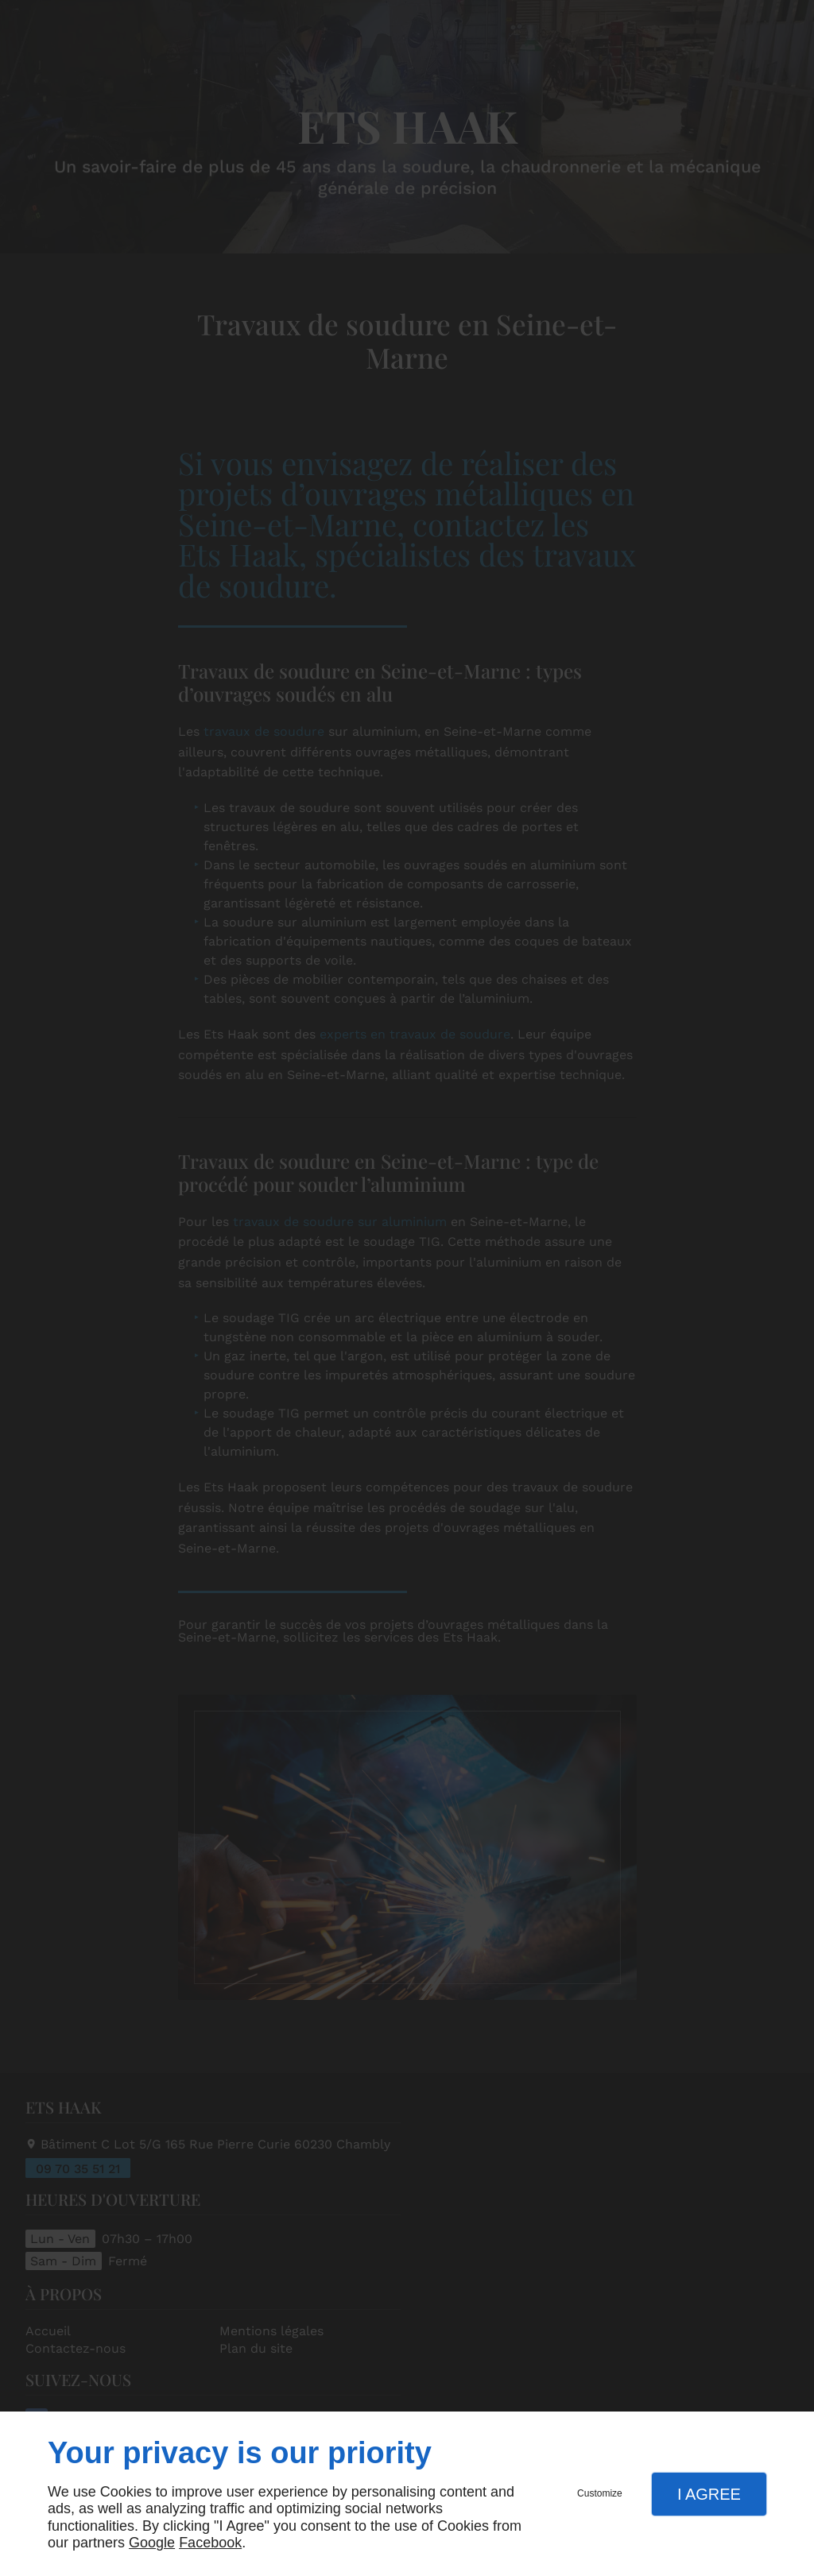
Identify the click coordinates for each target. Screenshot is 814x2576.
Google (152, 2543)
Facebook (210, 2543)
